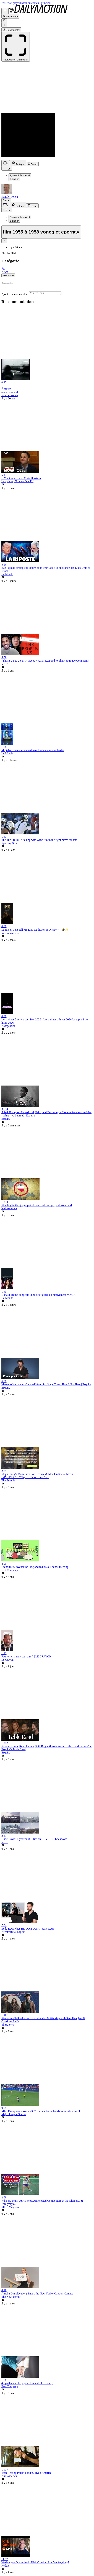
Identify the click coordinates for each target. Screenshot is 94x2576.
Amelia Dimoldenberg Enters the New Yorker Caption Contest (37, 2294)
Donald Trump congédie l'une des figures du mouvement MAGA (38, 1295)
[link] (47, 195)
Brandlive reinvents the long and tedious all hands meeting (34, 1567)
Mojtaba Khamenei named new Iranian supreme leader (32, 750)
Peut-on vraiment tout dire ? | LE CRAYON (26, 1657)
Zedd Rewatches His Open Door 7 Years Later (27, 1929)
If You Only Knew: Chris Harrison (21, 478)
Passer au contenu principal (35, 2)
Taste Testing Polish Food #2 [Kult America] (26, 2473)
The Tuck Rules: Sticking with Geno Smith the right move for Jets (39, 840)
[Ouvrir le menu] (5, 11)
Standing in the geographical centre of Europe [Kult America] (36, 1205)
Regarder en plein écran (15, 46)
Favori (32, 164)
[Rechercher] (4, 20)
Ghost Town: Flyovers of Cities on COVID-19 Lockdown (34, 1839)
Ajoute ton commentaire (15, 294)
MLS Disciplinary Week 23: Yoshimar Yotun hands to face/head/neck (41, 2111)
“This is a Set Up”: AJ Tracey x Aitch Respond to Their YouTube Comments (45, 661)
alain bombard (9, 392)
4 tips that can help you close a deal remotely (27, 2383)
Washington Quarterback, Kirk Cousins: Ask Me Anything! (35, 2562)
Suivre (6, 200)
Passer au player (10, 2)
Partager (18, 163)
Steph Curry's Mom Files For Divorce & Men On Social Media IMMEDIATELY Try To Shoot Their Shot (37, 1476)
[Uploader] (4, 25)
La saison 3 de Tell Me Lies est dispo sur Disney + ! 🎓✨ (35, 930)
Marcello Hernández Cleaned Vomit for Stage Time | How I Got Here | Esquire (46, 1384)
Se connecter (11, 29)
